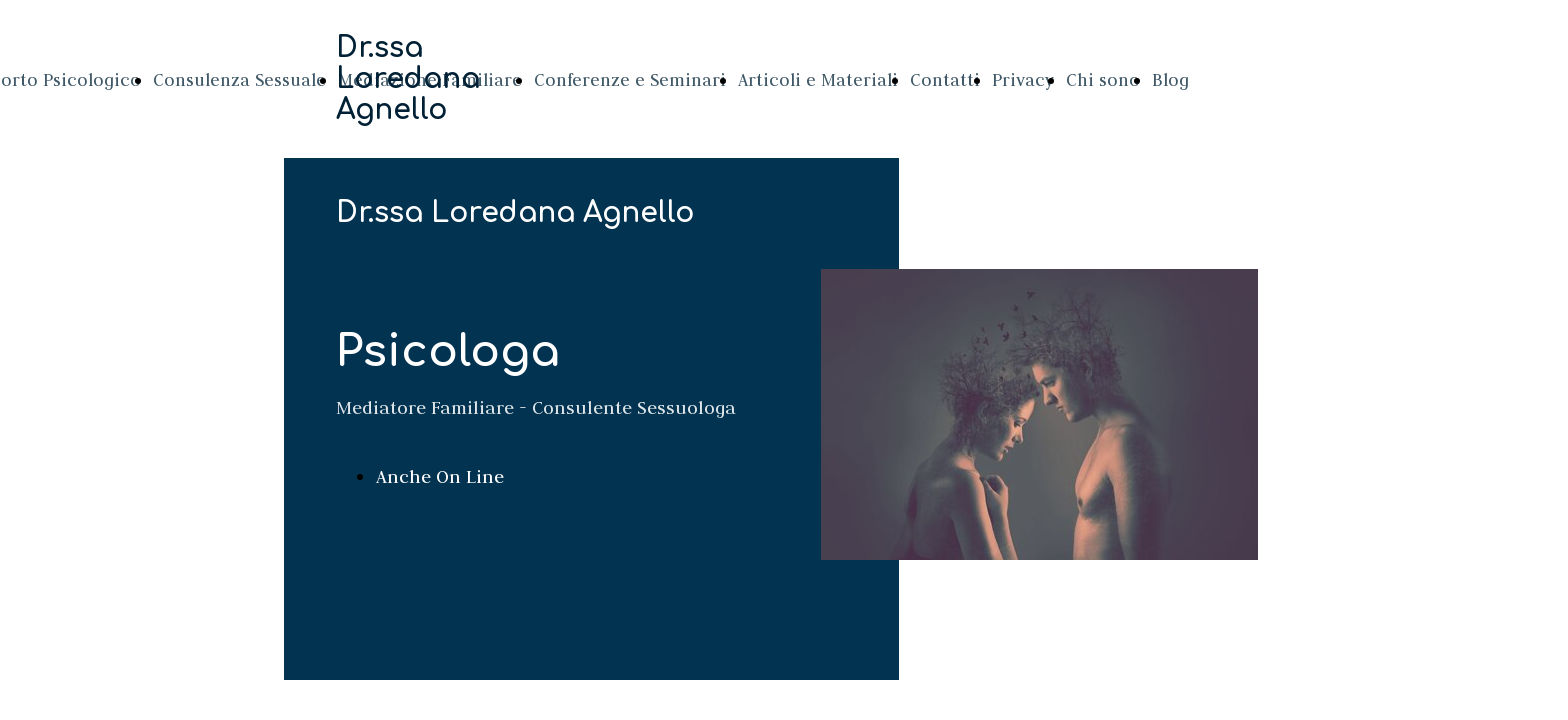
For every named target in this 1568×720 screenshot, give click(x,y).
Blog (1170, 80)
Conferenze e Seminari (630, 80)
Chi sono (1103, 80)
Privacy (1023, 80)
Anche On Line (440, 476)
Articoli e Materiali (818, 80)
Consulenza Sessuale (239, 80)
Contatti (945, 80)
